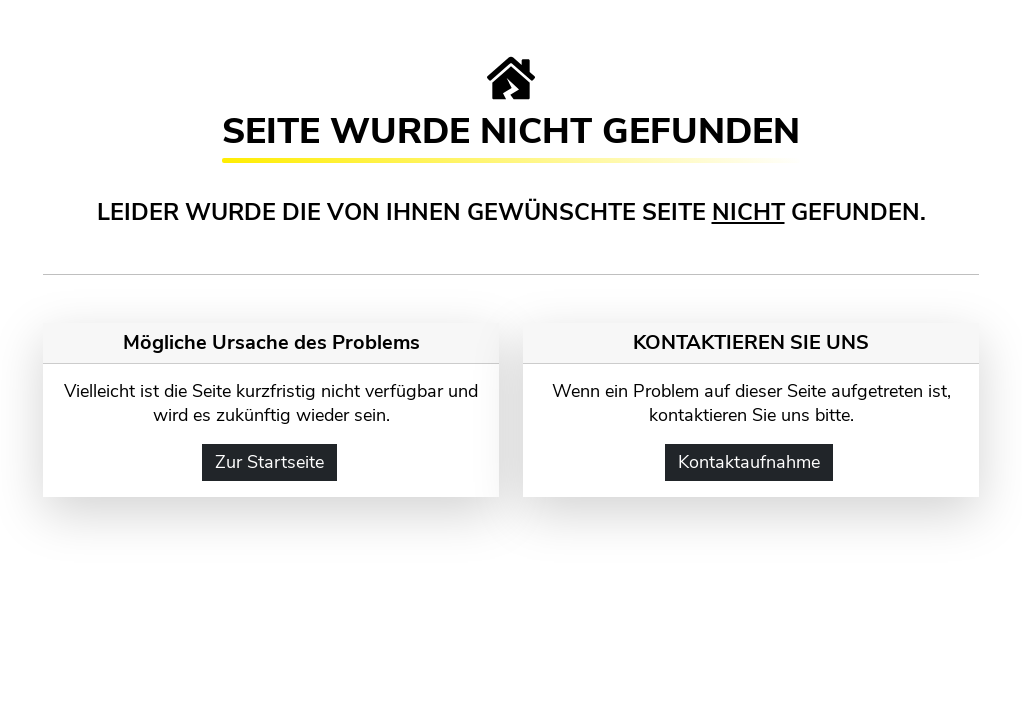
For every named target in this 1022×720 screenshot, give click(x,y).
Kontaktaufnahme (749, 462)
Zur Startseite (269, 462)
